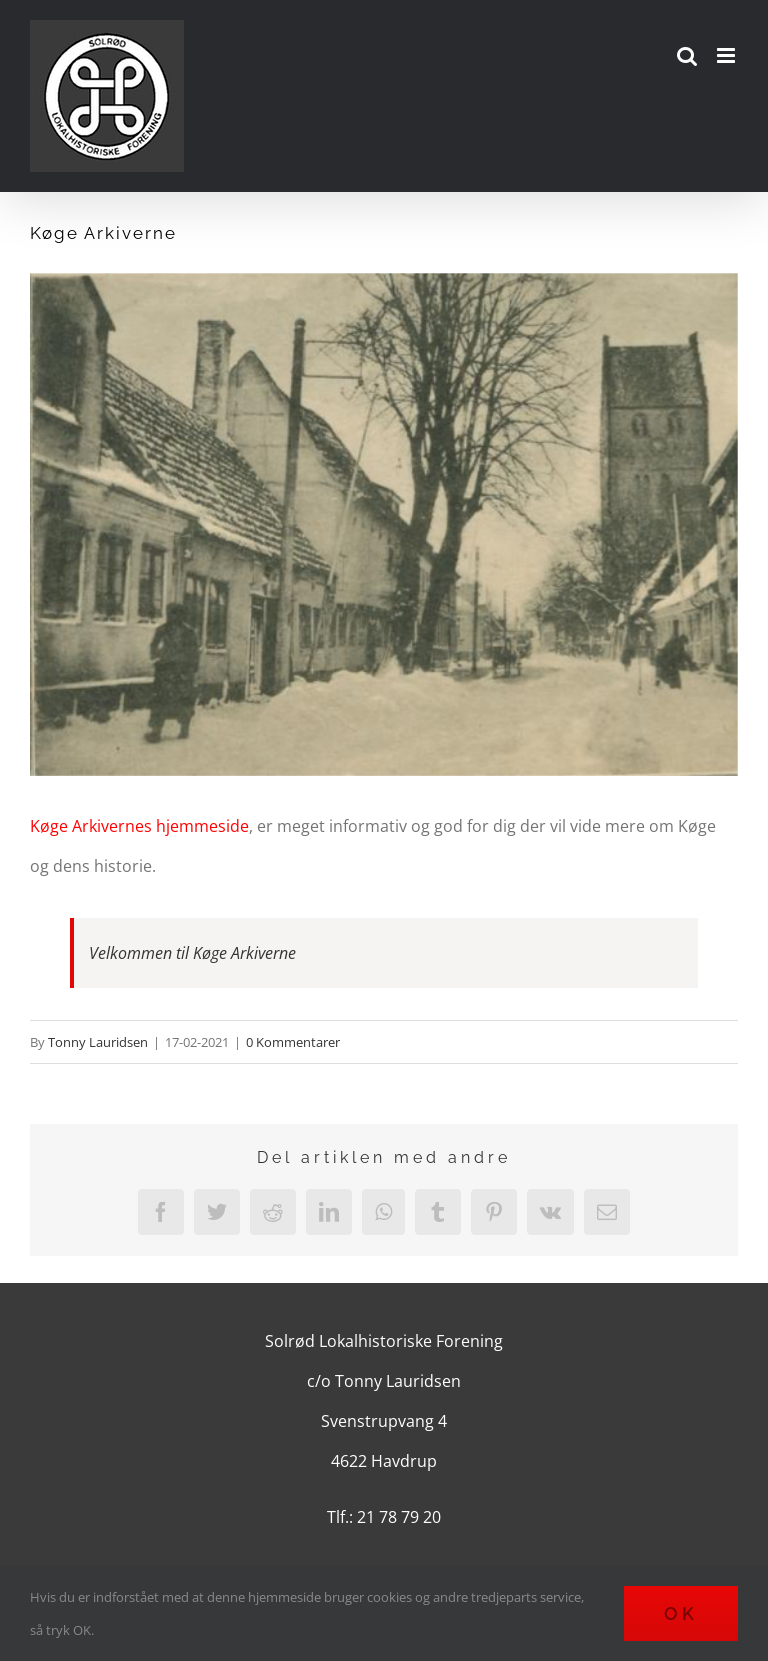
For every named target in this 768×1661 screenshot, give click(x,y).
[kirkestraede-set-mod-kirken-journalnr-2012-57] (384, 524)
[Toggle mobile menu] (727, 55)
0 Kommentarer (293, 1042)
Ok (681, 1613)
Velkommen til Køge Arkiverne (192, 953)
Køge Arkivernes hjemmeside (139, 826)
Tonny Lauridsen (98, 1042)
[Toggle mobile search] (687, 55)
